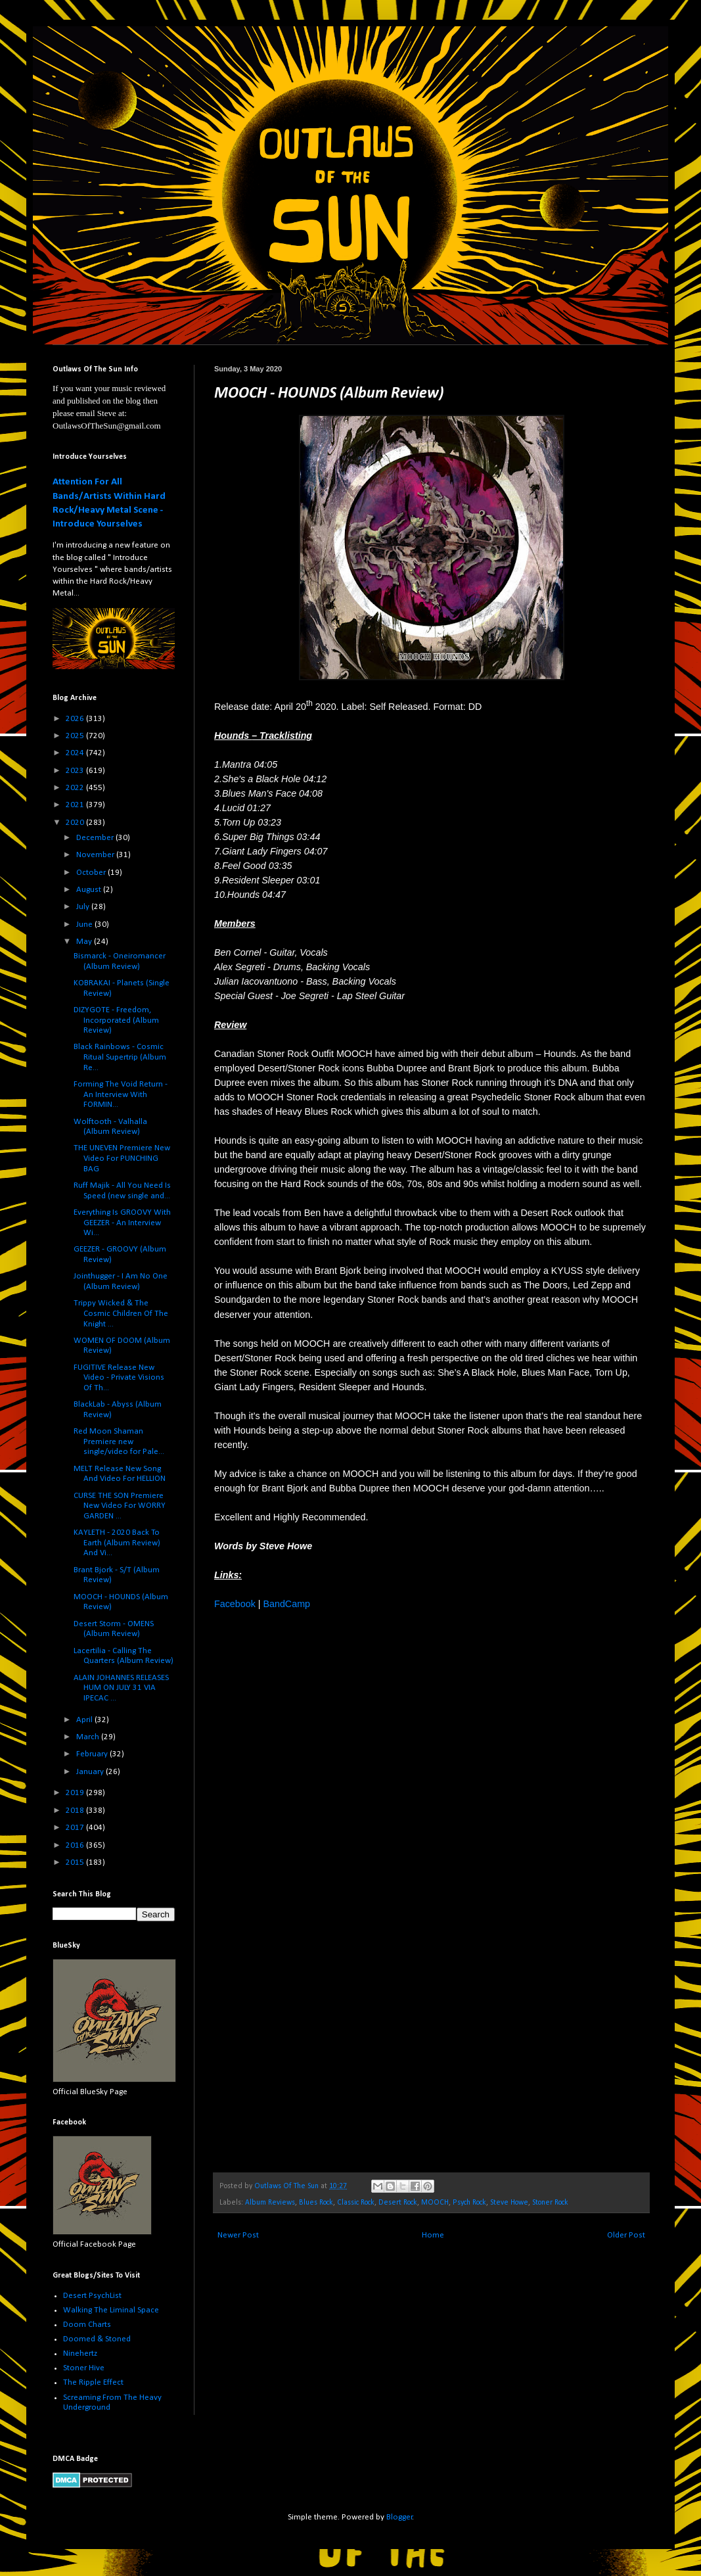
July (83, 906)
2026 (76, 718)
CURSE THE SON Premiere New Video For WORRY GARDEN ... (120, 1505)
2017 (76, 1827)
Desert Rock (397, 2203)
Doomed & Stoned (97, 2339)
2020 (76, 822)
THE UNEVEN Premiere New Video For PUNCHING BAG (122, 1158)
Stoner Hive (83, 2368)
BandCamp (286, 1604)
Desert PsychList (92, 2295)
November (96, 855)
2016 (76, 1845)
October (92, 872)
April (85, 1720)
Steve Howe (509, 2203)
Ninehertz (80, 2353)
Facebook (235, 1604)
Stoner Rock (550, 2203)
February (93, 1754)
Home (433, 2235)
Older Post (626, 2235)
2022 (76, 788)
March (88, 1737)
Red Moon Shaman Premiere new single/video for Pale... (119, 1441)
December (96, 837)
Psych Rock (469, 2203)
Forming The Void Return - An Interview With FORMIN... (121, 1094)
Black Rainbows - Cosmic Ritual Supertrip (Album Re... (120, 1056)
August (89, 889)
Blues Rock (316, 2203)
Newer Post (238, 2235)
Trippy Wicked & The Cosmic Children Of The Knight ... (121, 1313)
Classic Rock (355, 2203)
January (91, 1772)
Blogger (399, 2517)
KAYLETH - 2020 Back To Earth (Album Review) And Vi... (117, 1542)
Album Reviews (270, 2203)
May (85, 941)
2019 (76, 1793)
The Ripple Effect (93, 2382)
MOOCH (435, 2203)
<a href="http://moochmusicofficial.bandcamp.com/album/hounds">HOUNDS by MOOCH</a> (329, 1896)
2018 (76, 1810)
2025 (76, 736)
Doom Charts (87, 2324)
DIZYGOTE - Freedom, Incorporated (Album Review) (116, 1020)
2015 (76, 1862)
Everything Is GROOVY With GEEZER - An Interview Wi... (122, 1222)
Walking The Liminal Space (111, 2310)
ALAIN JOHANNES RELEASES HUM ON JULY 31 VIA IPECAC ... (121, 1688)
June (85, 924)
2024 (76, 753)
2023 (76, 770)
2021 (76, 805)
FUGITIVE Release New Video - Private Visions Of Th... (119, 1377)
